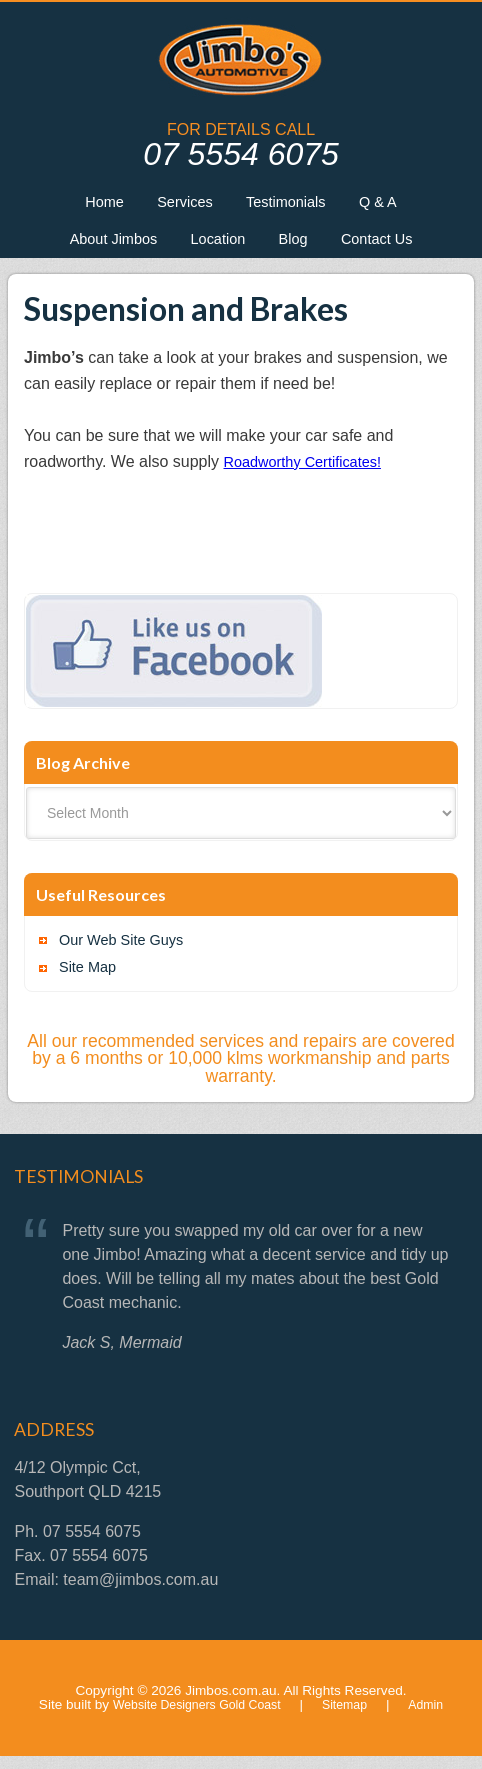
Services (179, 203)
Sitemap (352, 1717)
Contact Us (390, 244)
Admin (436, 1717)
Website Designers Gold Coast (193, 1717)
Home (90, 203)
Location (215, 244)
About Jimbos (100, 244)
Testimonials (290, 203)
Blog (298, 244)
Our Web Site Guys (128, 949)
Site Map (90, 980)
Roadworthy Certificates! (311, 469)
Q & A (392, 203)
